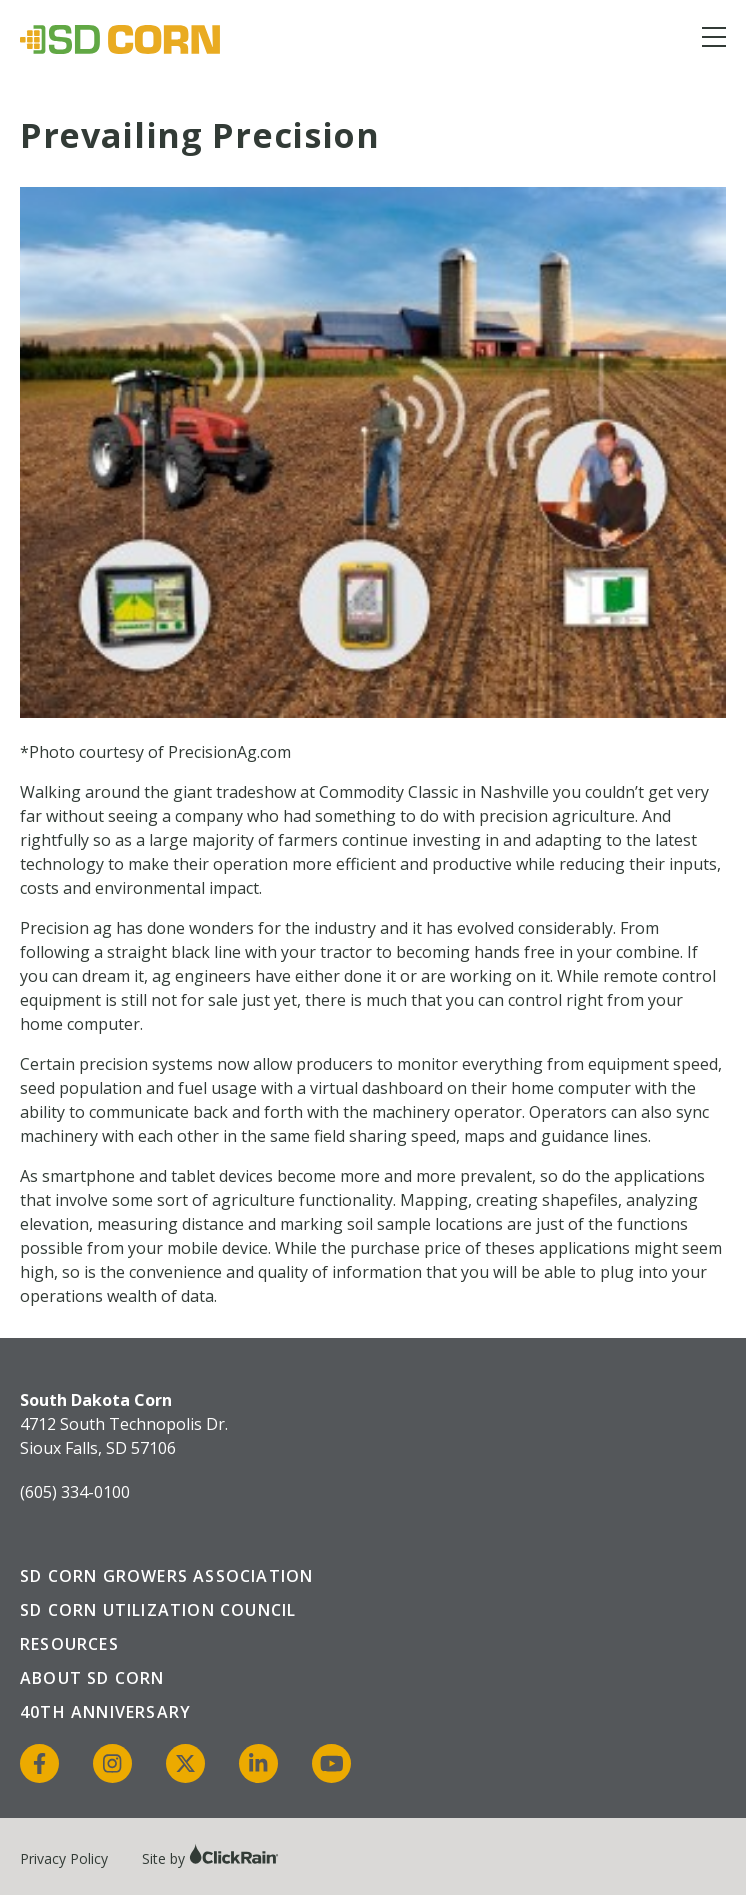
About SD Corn (92, 1678)
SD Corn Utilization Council (158, 1610)
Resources (69, 1644)
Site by (210, 1858)
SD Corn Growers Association (166, 1576)
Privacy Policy (64, 1858)
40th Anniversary (105, 1712)
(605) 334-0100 (75, 1492)
